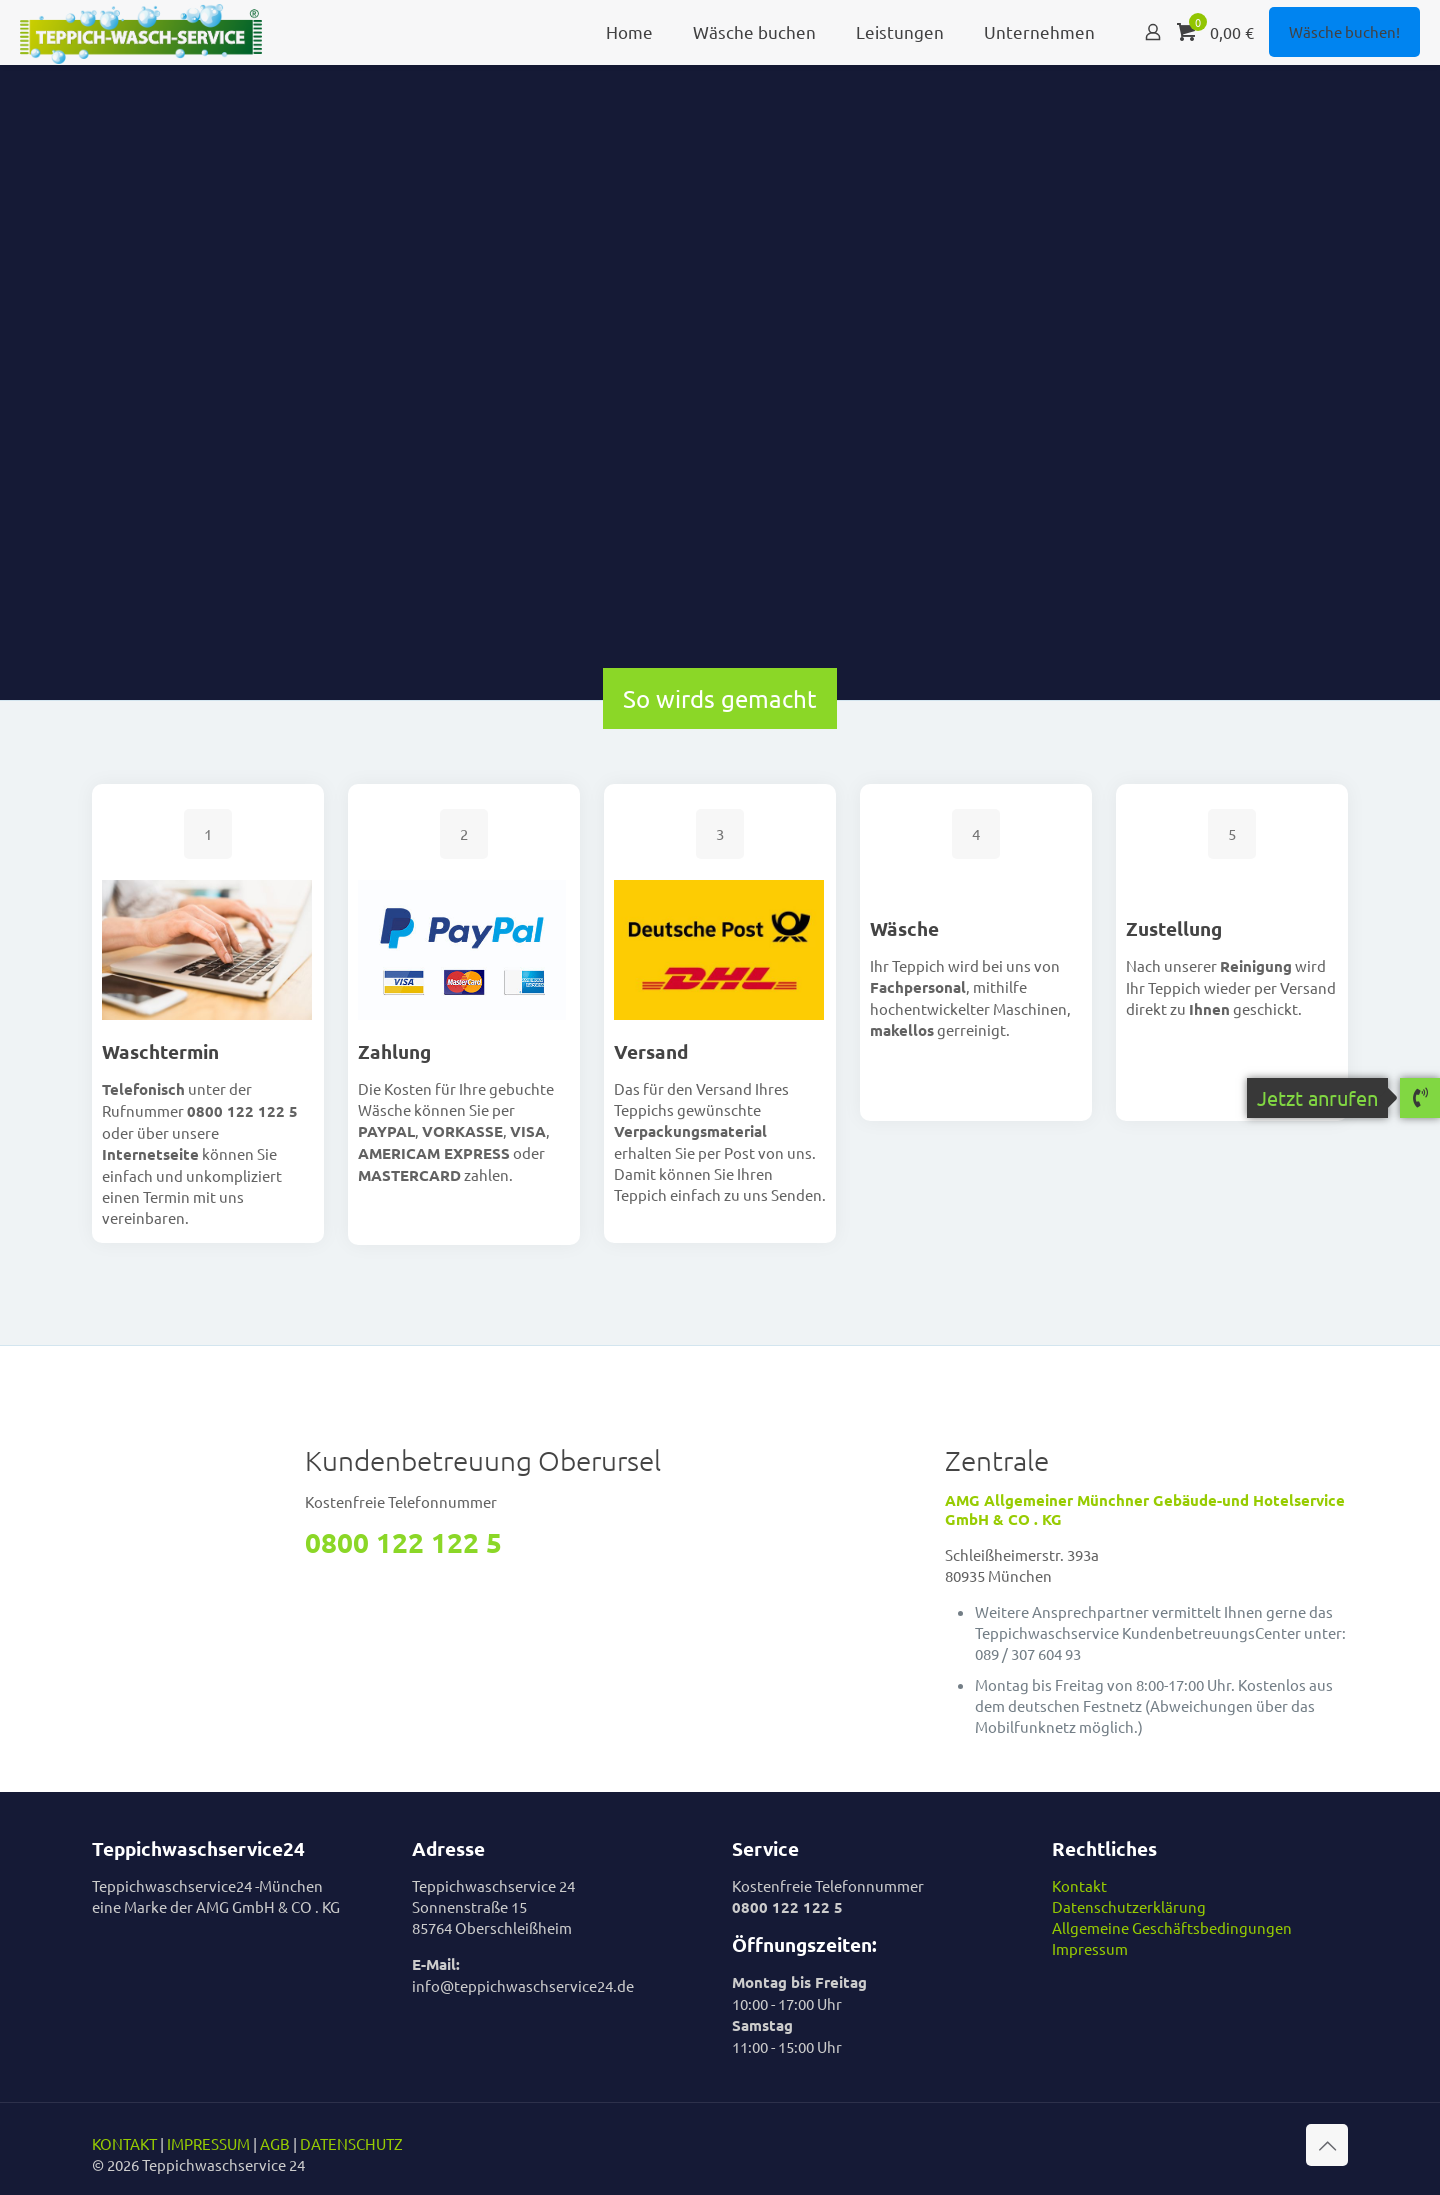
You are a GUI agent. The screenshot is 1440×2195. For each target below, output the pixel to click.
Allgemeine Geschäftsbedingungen (1172, 1927)
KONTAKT (124, 2143)
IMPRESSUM (208, 2143)
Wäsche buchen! (1344, 31)
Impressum (1090, 1948)
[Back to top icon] (1327, 2145)
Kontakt (1079, 1885)
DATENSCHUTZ (351, 2143)
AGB (275, 2143)
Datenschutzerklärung (1129, 1906)
